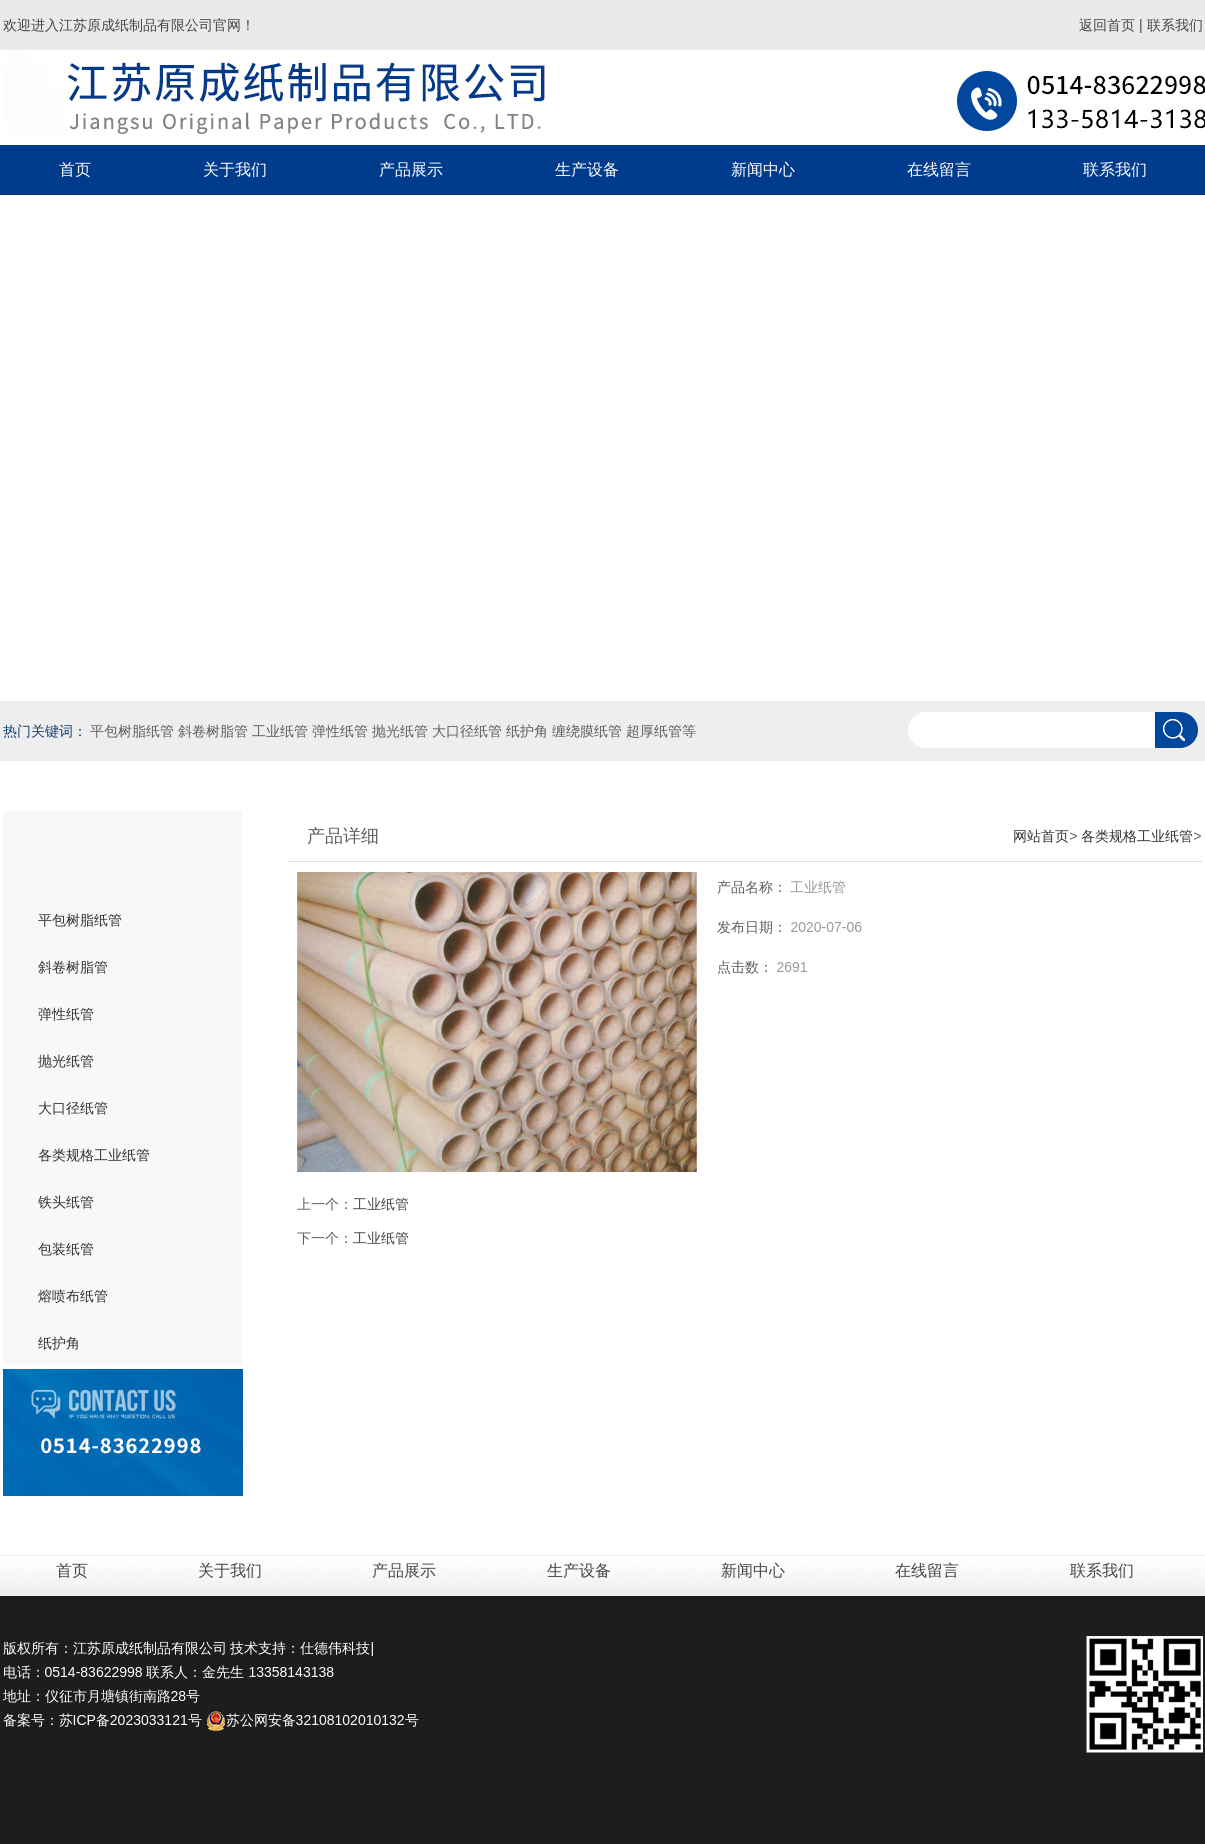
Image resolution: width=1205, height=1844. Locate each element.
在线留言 (929, 1570)
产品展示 (406, 1570)
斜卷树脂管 (73, 967)
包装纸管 (66, 1249)
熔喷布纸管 (73, 1296)
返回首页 (1107, 25)
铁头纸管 (66, 1202)
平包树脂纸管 (80, 920)
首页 (75, 169)
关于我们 (232, 1570)
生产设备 (579, 1570)
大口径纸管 (73, 1108)
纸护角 (59, 1343)
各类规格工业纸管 (94, 1155)
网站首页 (1041, 836)
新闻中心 (755, 1570)
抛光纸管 (66, 1061)
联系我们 (1175, 25)
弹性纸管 (66, 1014)
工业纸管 (381, 1204)
